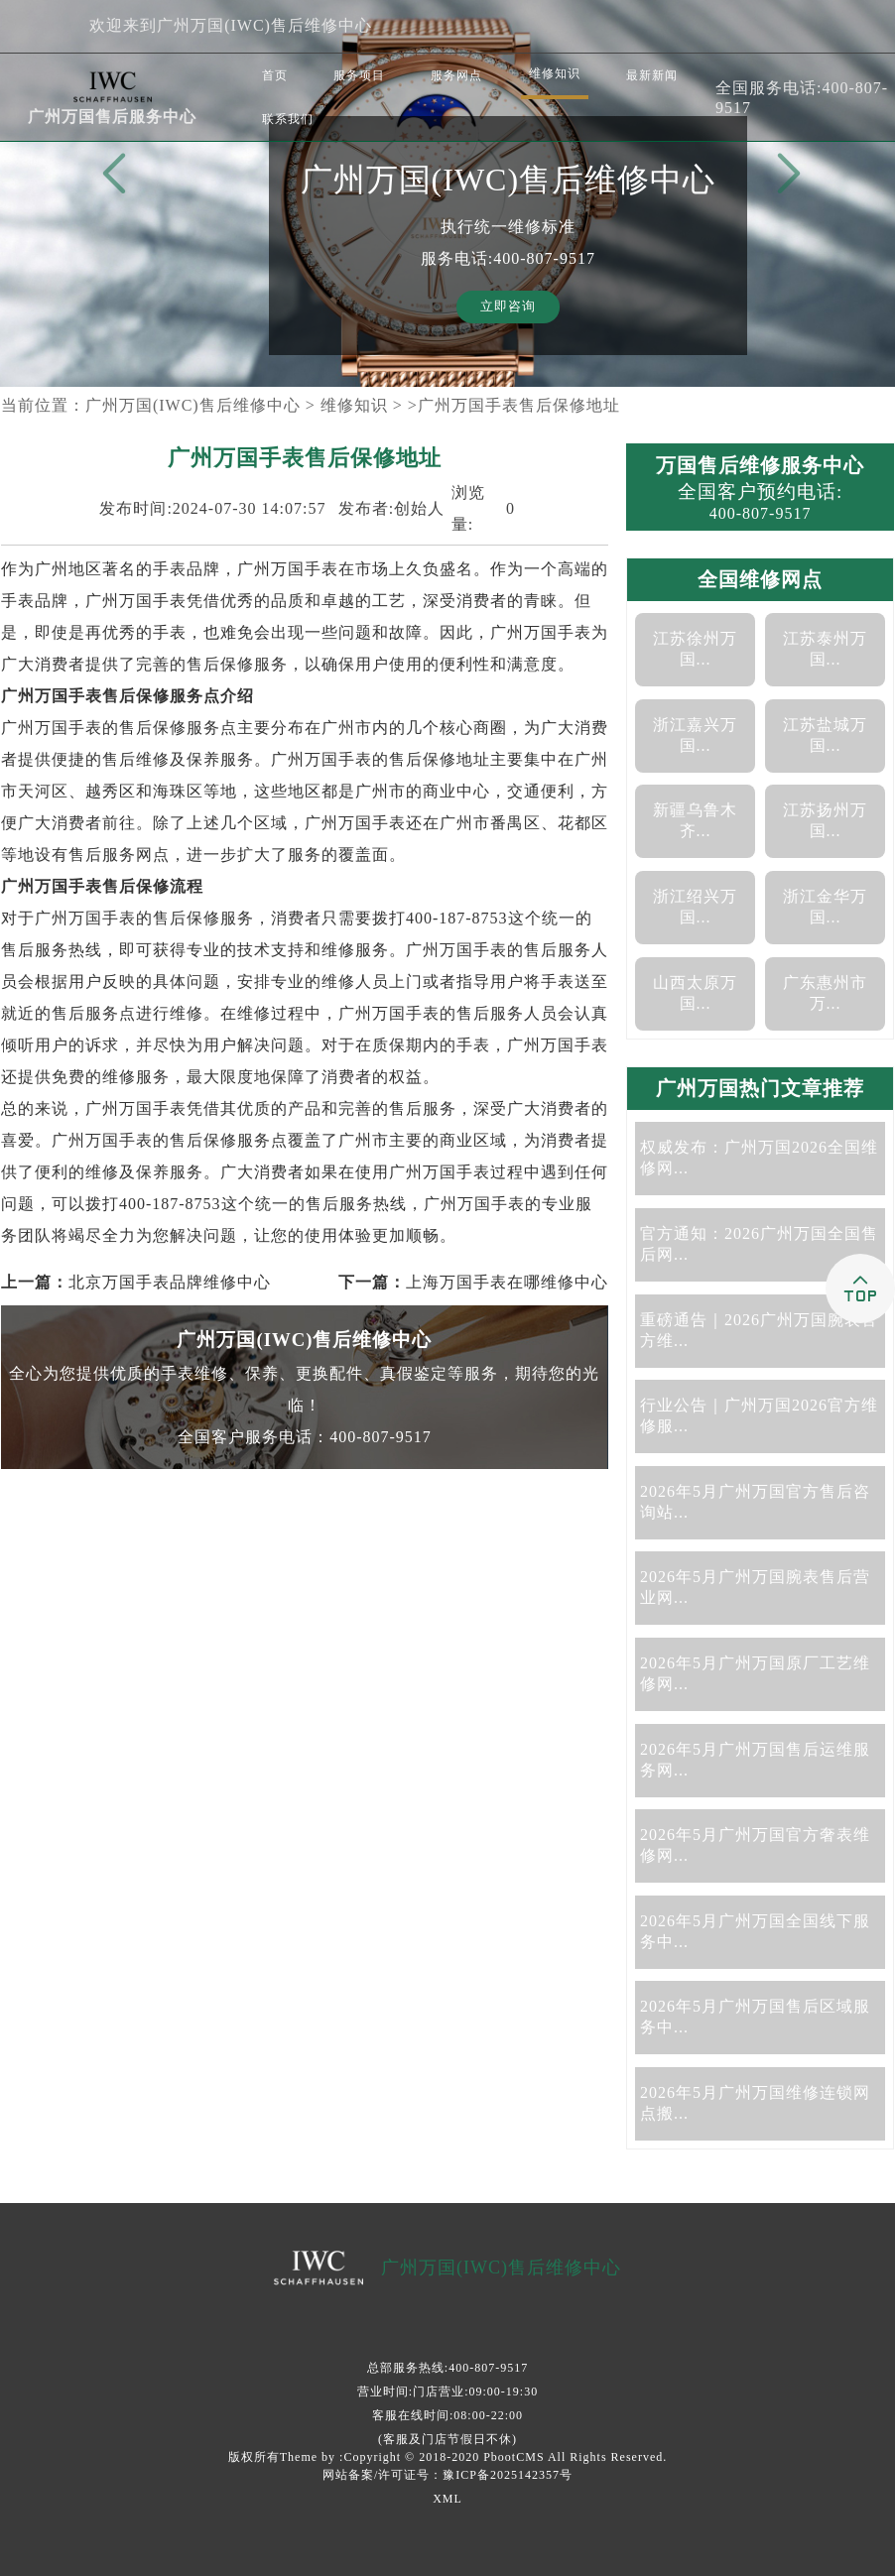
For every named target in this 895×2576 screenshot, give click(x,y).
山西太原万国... (695, 993)
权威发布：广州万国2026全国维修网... (759, 1157)
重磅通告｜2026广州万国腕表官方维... (759, 1330)
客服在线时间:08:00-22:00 (447, 2415)
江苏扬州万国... (825, 820)
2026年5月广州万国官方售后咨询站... (755, 1502)
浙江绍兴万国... (695, 906)
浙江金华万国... (825, 906)
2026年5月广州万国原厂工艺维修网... (755, 1673)
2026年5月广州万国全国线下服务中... (755, 1931)
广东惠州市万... (825, 993)
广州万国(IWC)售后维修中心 (193, 405)
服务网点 (456, 75)
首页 (275, 75)
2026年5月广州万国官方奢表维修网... (755, 1845)
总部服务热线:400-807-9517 (447, 2368)
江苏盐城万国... (825, 735)
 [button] (110, 174)
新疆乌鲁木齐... (695, 820)
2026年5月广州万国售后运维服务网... (755, 1760)
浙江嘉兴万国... (695, 735)
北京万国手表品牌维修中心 (169, 1282)
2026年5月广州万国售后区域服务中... (755, 2016)
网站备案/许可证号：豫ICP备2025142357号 (447, 2475)
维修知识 (554, 73)
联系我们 (288, 119)
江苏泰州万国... (825, 649)
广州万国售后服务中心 (112, 116)
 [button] (785, 174)
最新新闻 (652, 75)
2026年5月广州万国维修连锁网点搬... (755, 2103)
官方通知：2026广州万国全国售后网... (759, 1244)
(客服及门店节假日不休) (447, 2439)
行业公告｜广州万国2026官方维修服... (759, 1415)
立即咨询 (508, 306)
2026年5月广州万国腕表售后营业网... (755, 1587)
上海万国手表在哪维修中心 (507, 1282)
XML (447, 2499)
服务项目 (359, 75)
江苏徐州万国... (695, 649)
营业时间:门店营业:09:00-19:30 (447, 2391)
